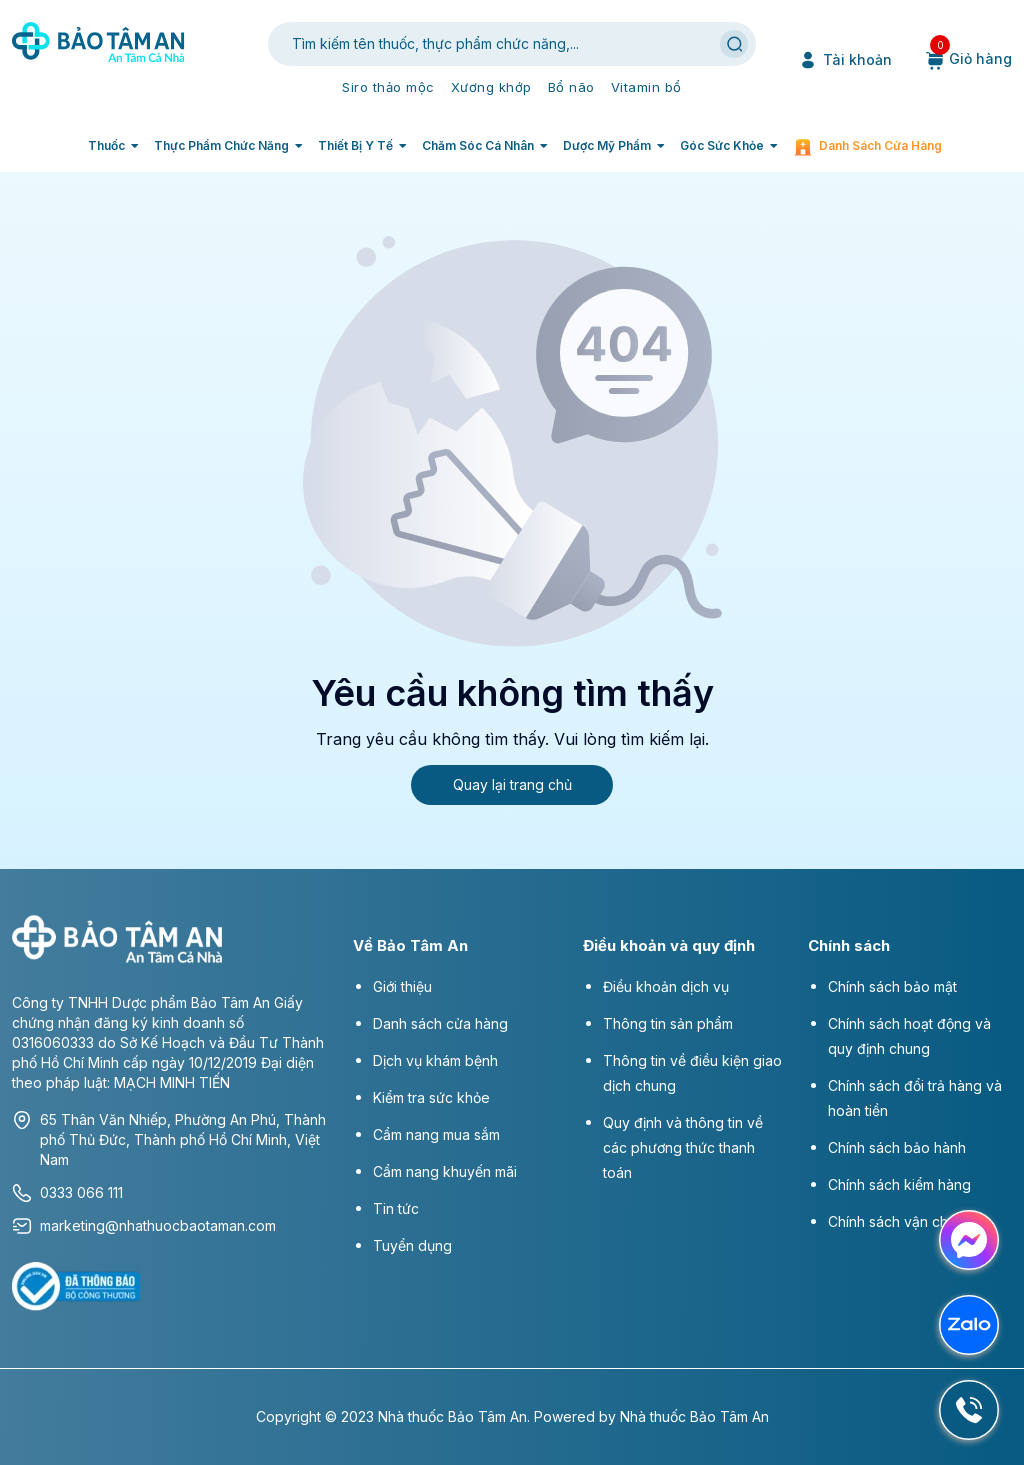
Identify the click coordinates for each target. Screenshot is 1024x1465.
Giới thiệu (402, 986)
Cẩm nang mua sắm (436, 1134)
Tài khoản (845, 60)
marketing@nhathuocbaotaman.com (144, 1226)
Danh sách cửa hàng (880, 145)
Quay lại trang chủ (512, 784)
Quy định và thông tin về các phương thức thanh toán (683, 1147)
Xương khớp (491, 87)
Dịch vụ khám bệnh (435, 1060)
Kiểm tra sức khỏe (431, 1097)
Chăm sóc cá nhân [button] (478, 145)
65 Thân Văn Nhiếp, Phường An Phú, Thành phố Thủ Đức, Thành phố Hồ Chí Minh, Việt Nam (169, 1139)
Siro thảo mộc (388, 87)
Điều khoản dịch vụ (666, 986)
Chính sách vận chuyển (904, 1221)
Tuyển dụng (412, 1245)
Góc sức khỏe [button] (722, 145)
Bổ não (571, 87)
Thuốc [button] (106, 145)
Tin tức (396, 1208)
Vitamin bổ (646, 87)
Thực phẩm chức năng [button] (221, 145)
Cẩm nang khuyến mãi (445, 1171)
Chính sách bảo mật (892, 986)
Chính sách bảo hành (897, 1147)
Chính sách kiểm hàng (899, 1184)
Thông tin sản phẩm (668, 1023)
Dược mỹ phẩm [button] (607, 145)
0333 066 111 (67, 1193)
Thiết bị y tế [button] (355, 145)
